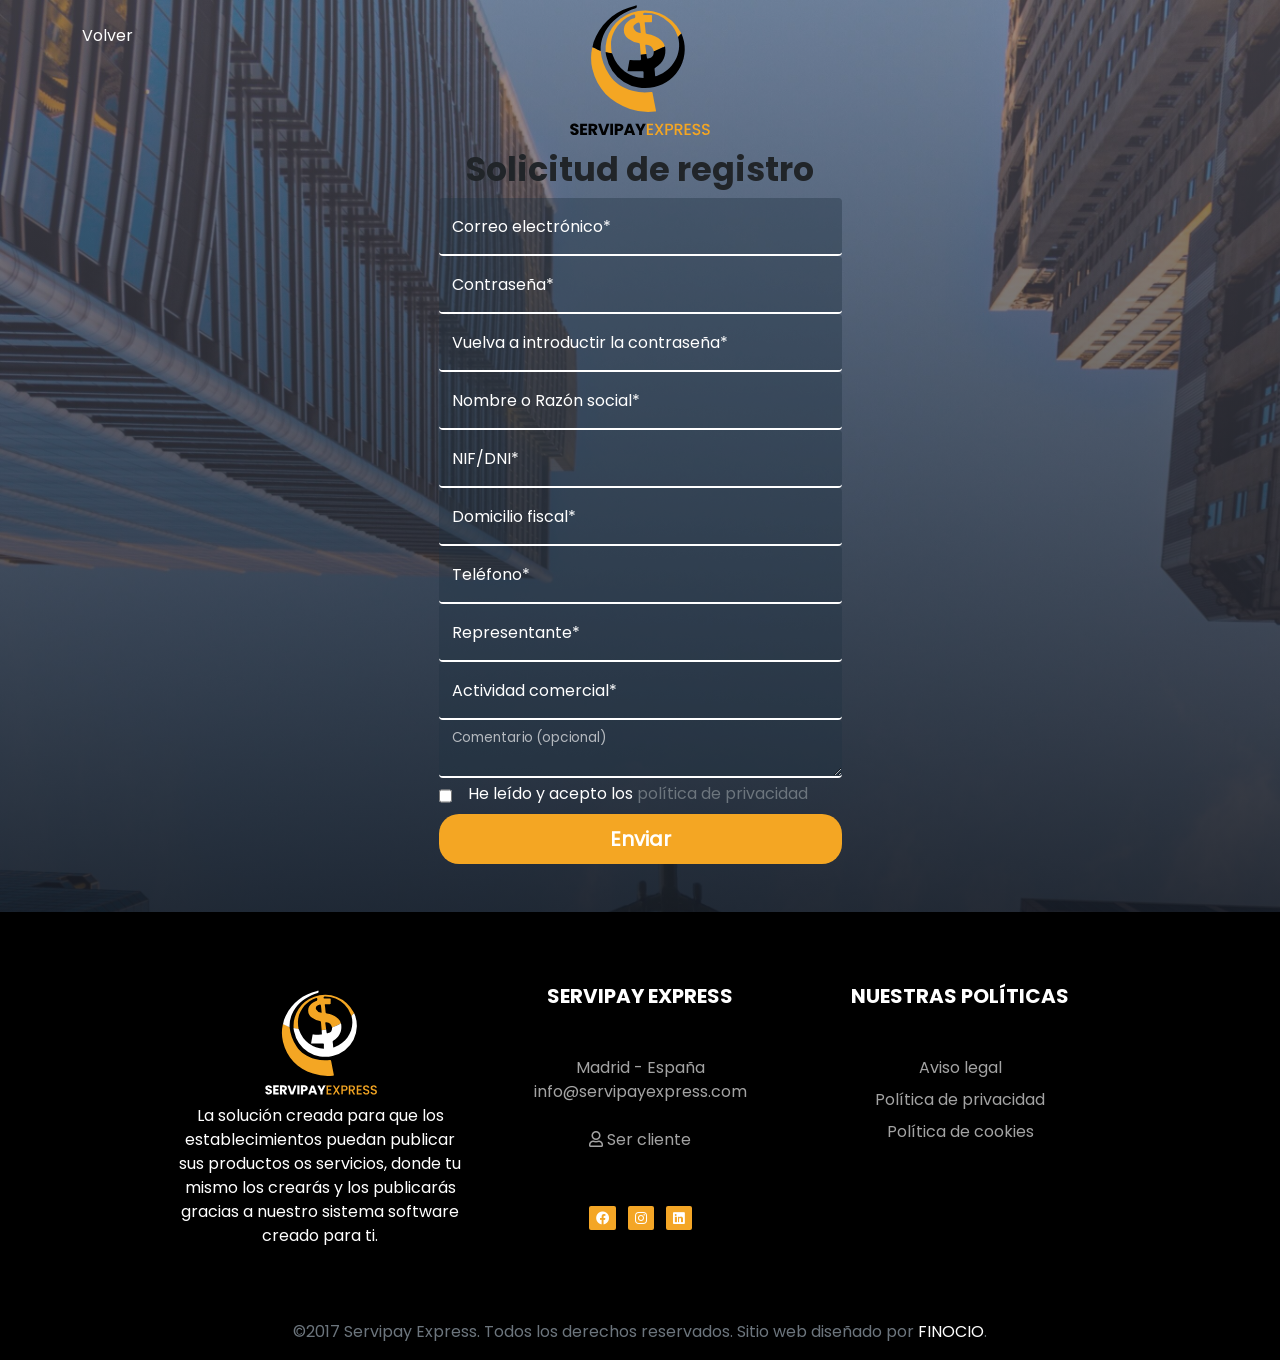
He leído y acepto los (638, 793)
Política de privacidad (960, 1099)
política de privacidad (722, 793)
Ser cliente (640, 1139)
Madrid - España (640, 1067)
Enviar (640, 839)
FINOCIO (951, 1331)
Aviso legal (960, 1067)
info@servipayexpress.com (640, 1091)
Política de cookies (960, 1131)
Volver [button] (107, 35)
